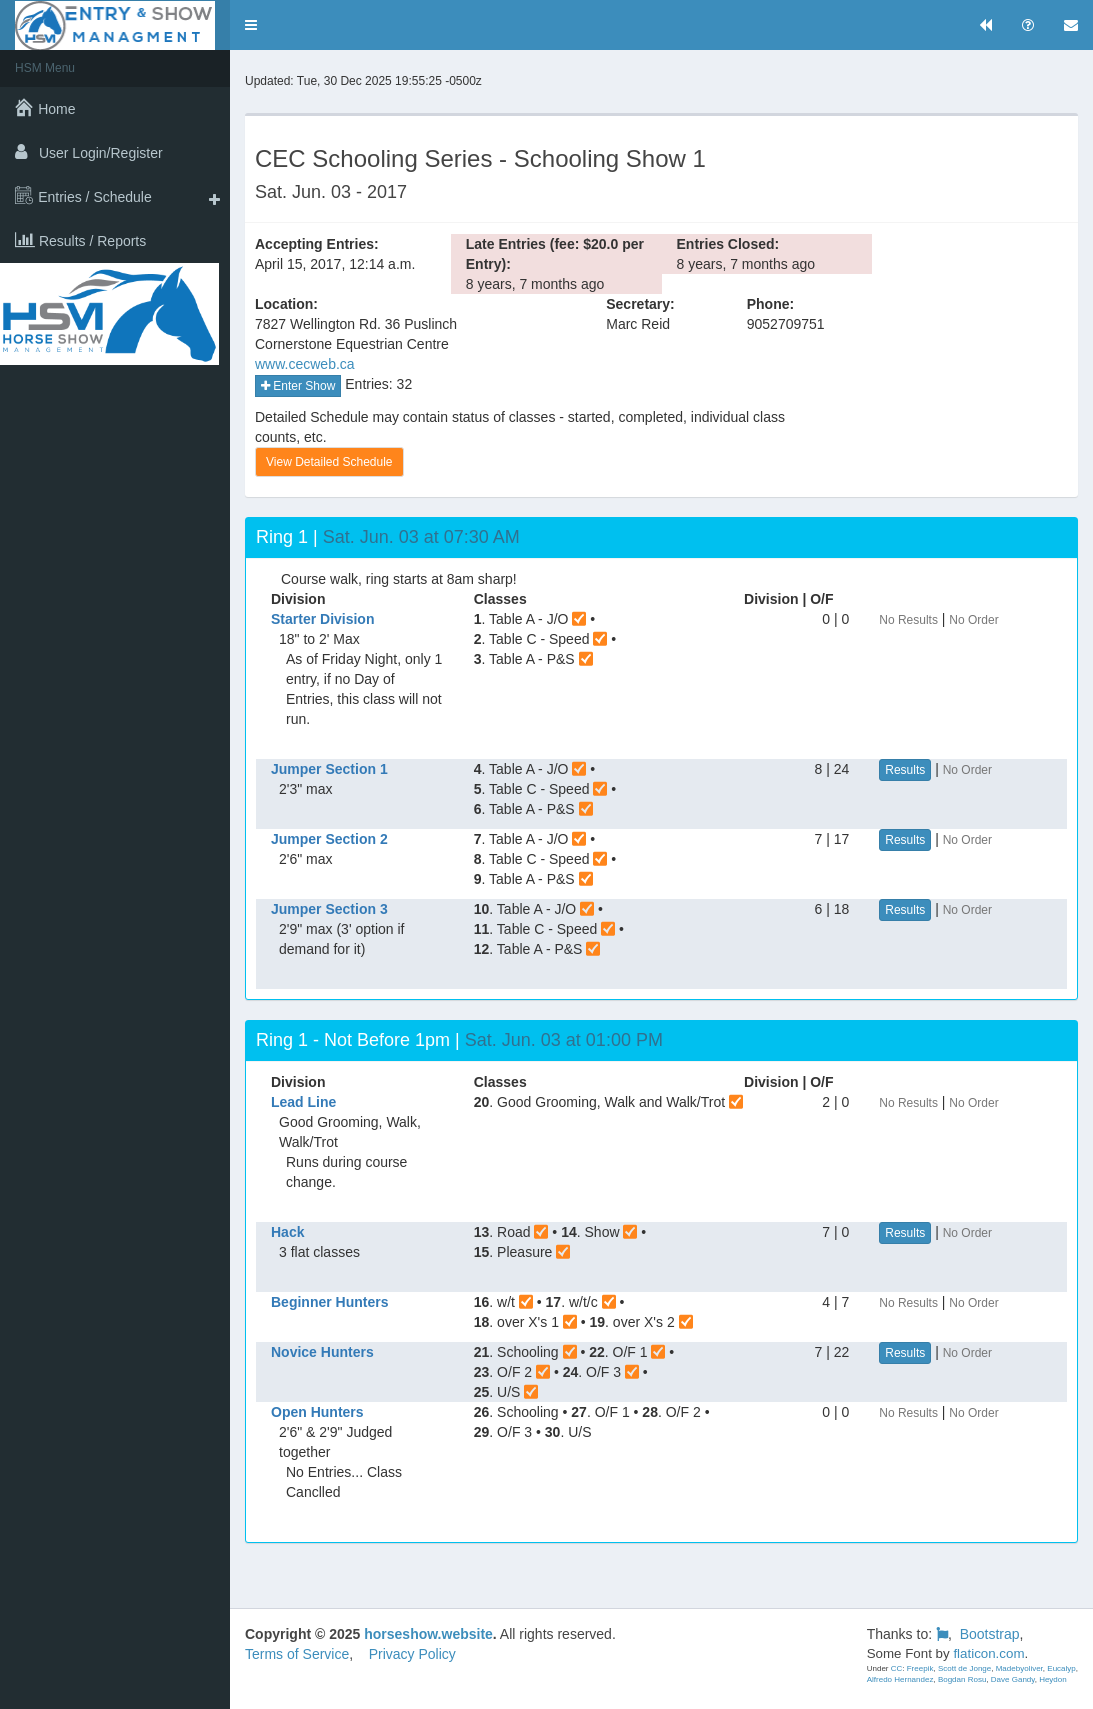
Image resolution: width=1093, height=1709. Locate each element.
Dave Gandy (1013, 1679)
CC (897, 1668)
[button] (251, 25)
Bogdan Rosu (962, 1679)
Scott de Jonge (964, 1668)
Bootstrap (990, 1634)
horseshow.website (428, 1634)
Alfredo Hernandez (900, 1679)
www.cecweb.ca (305, 364)
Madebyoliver (1019, 1668)
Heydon (1053, 1679)
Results (905, 770)
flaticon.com (988, 1653)
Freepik (920, 1668)
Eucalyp (1061, 1668)
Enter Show (298, 386)
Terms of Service (297, 1654)
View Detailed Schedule (329, 462)
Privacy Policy (412, 1654)
